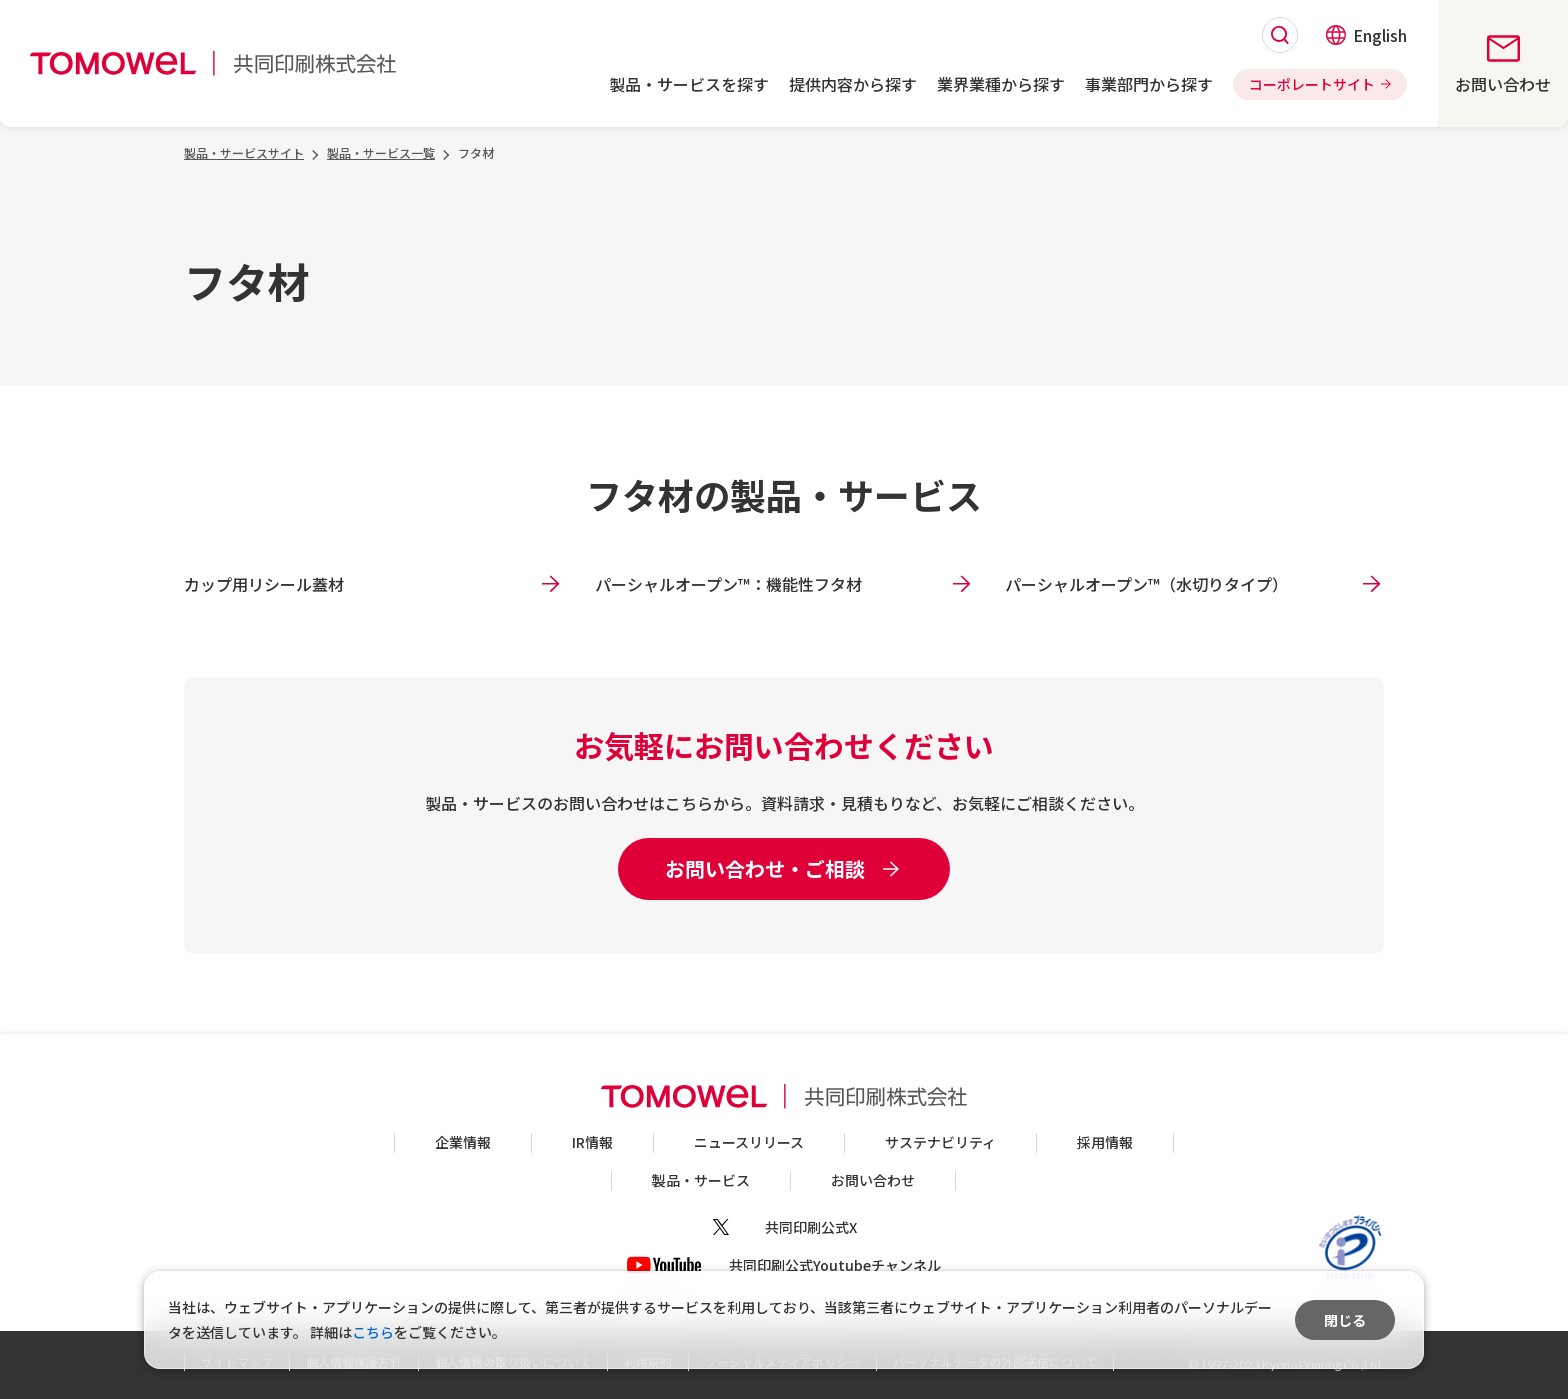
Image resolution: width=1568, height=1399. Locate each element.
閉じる (1345, 1320)
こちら (373, 1332)
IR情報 (592, 1142)
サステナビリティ (940, 1142)
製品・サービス (701, 1180)
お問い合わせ (873, 1180)
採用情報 (1105, 1142)
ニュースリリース (749, 1142)
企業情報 (463, 1142)
